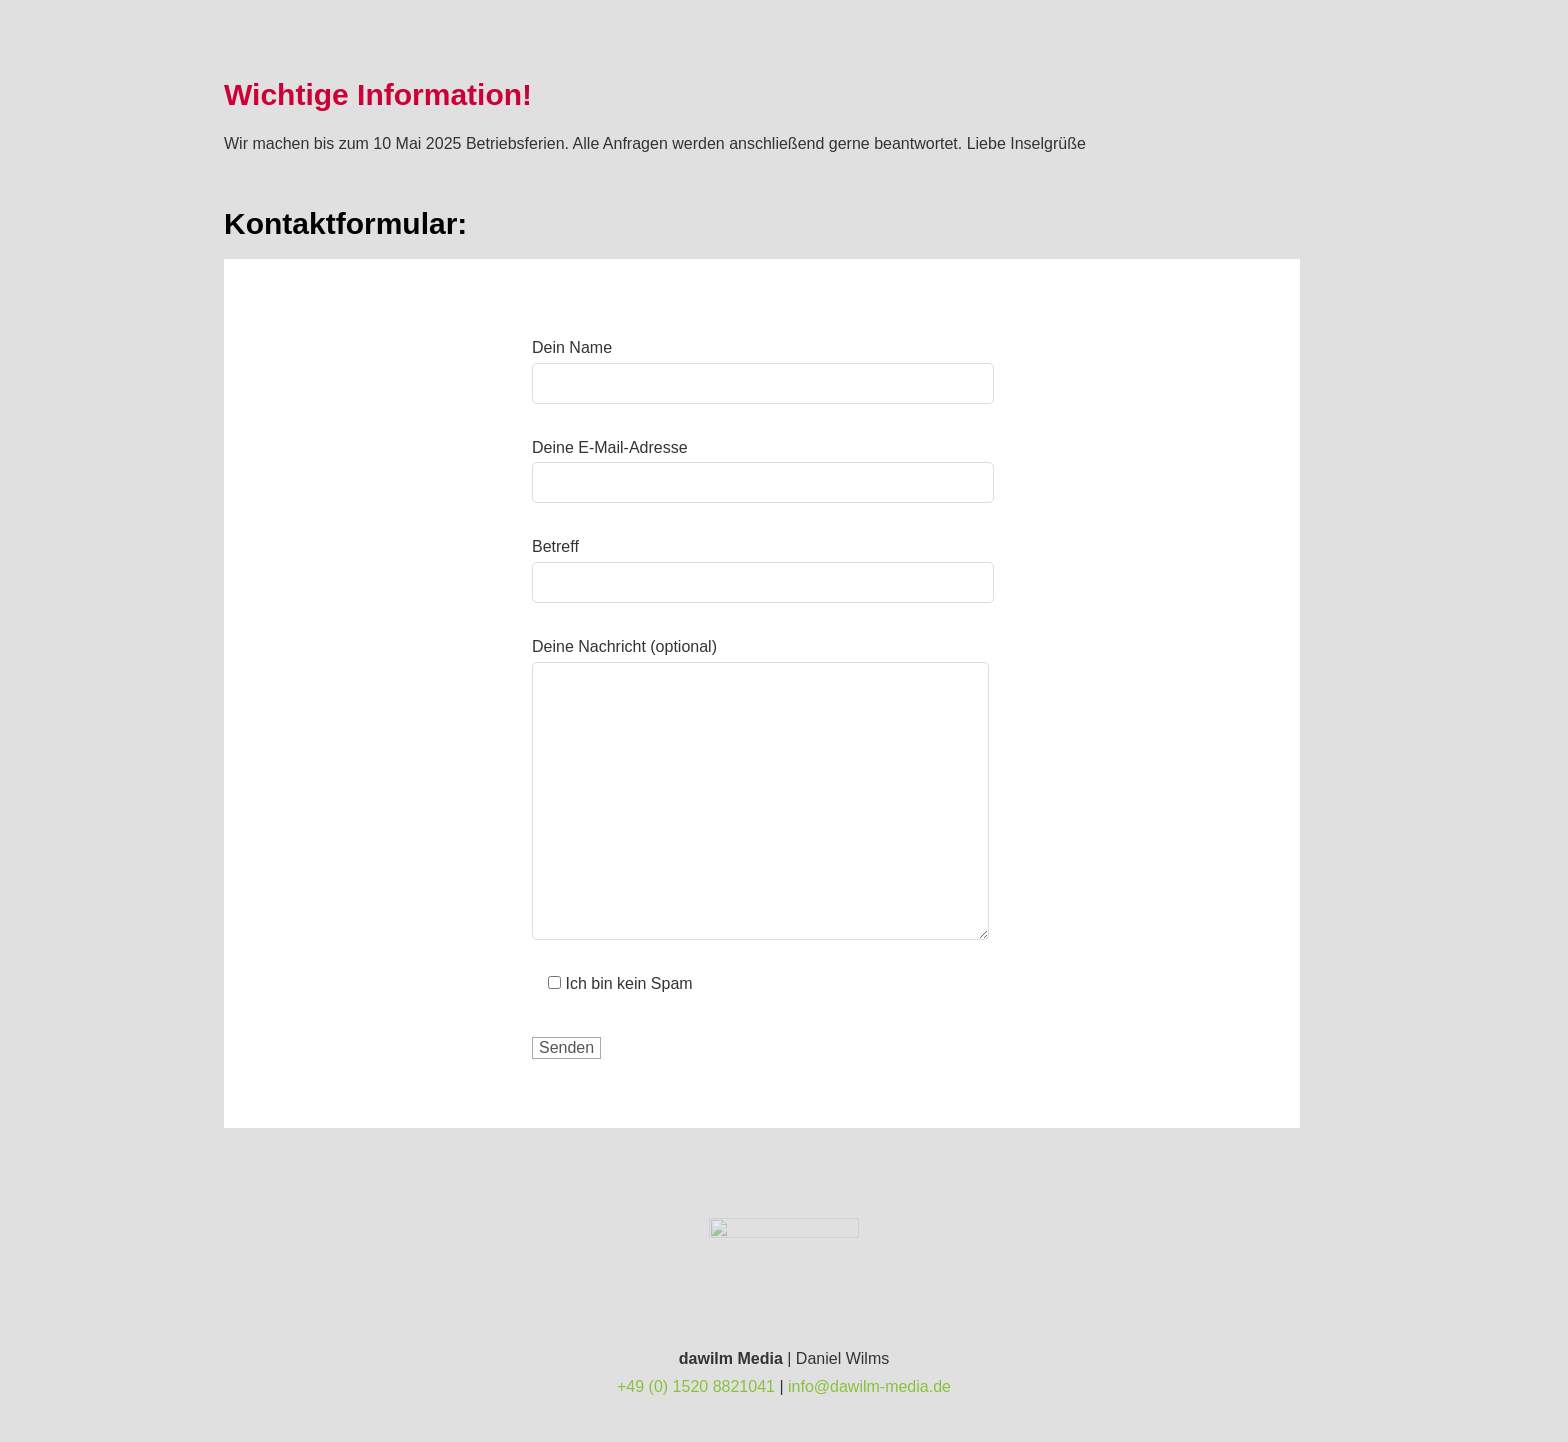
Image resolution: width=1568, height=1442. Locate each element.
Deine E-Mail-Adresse (763, 465)
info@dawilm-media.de (869, 1386)
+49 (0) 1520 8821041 (696, 1386)
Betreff (763, 564)
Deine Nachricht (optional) (760, 661)
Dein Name (763, 365)
